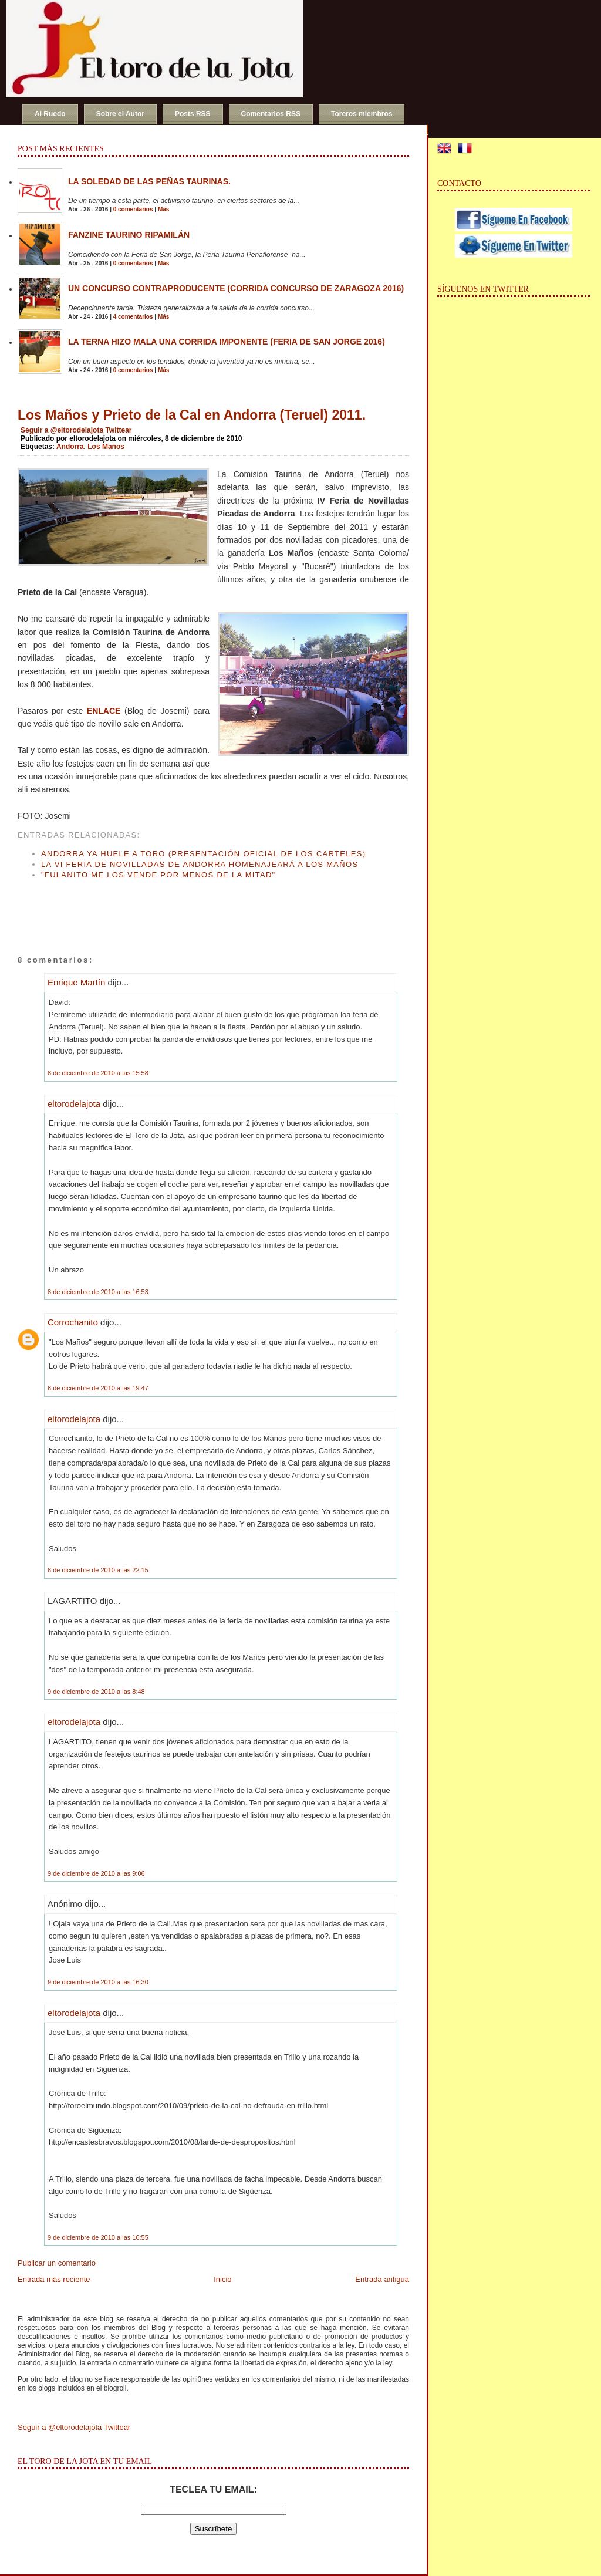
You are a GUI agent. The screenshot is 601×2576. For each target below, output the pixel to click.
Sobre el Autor (120, 114)
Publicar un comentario (57, 2262)
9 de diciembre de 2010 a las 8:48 (96, 1691)
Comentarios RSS (270, 114)
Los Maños (105, 447)
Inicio (222, 2279)
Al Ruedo (50, 114)
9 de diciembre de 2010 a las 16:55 (98, 2237)
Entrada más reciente (54, 2279)
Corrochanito (73, 1322)
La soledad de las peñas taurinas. (149, 181)
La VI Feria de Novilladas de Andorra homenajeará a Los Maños (199, 864)
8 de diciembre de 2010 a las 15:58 (98, 1072)
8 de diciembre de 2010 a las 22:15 (98, 1570)
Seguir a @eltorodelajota (62, 430)
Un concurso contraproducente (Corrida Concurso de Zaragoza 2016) (236, 288)
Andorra (70, 447)
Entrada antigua (382, 2279)
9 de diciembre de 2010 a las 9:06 (96, 1873)
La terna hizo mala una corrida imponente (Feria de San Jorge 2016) (226, 341)
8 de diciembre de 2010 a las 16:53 (98, 1291)
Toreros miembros (361, 114)
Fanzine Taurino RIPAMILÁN (129, 234)
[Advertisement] (155, 905)
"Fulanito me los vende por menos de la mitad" (158, 874)
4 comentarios (133, 316)
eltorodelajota (74, 1104)
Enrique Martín (76, 982)
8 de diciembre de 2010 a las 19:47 (98, 1388)
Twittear (118, 430)
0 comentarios (133, 209)
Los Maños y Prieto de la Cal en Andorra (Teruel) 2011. (192, 415)
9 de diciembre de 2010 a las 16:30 (98, 1982)
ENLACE (104, 710)
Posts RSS (193, 114)
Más (163, 209)
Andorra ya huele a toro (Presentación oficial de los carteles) (203, 853)
